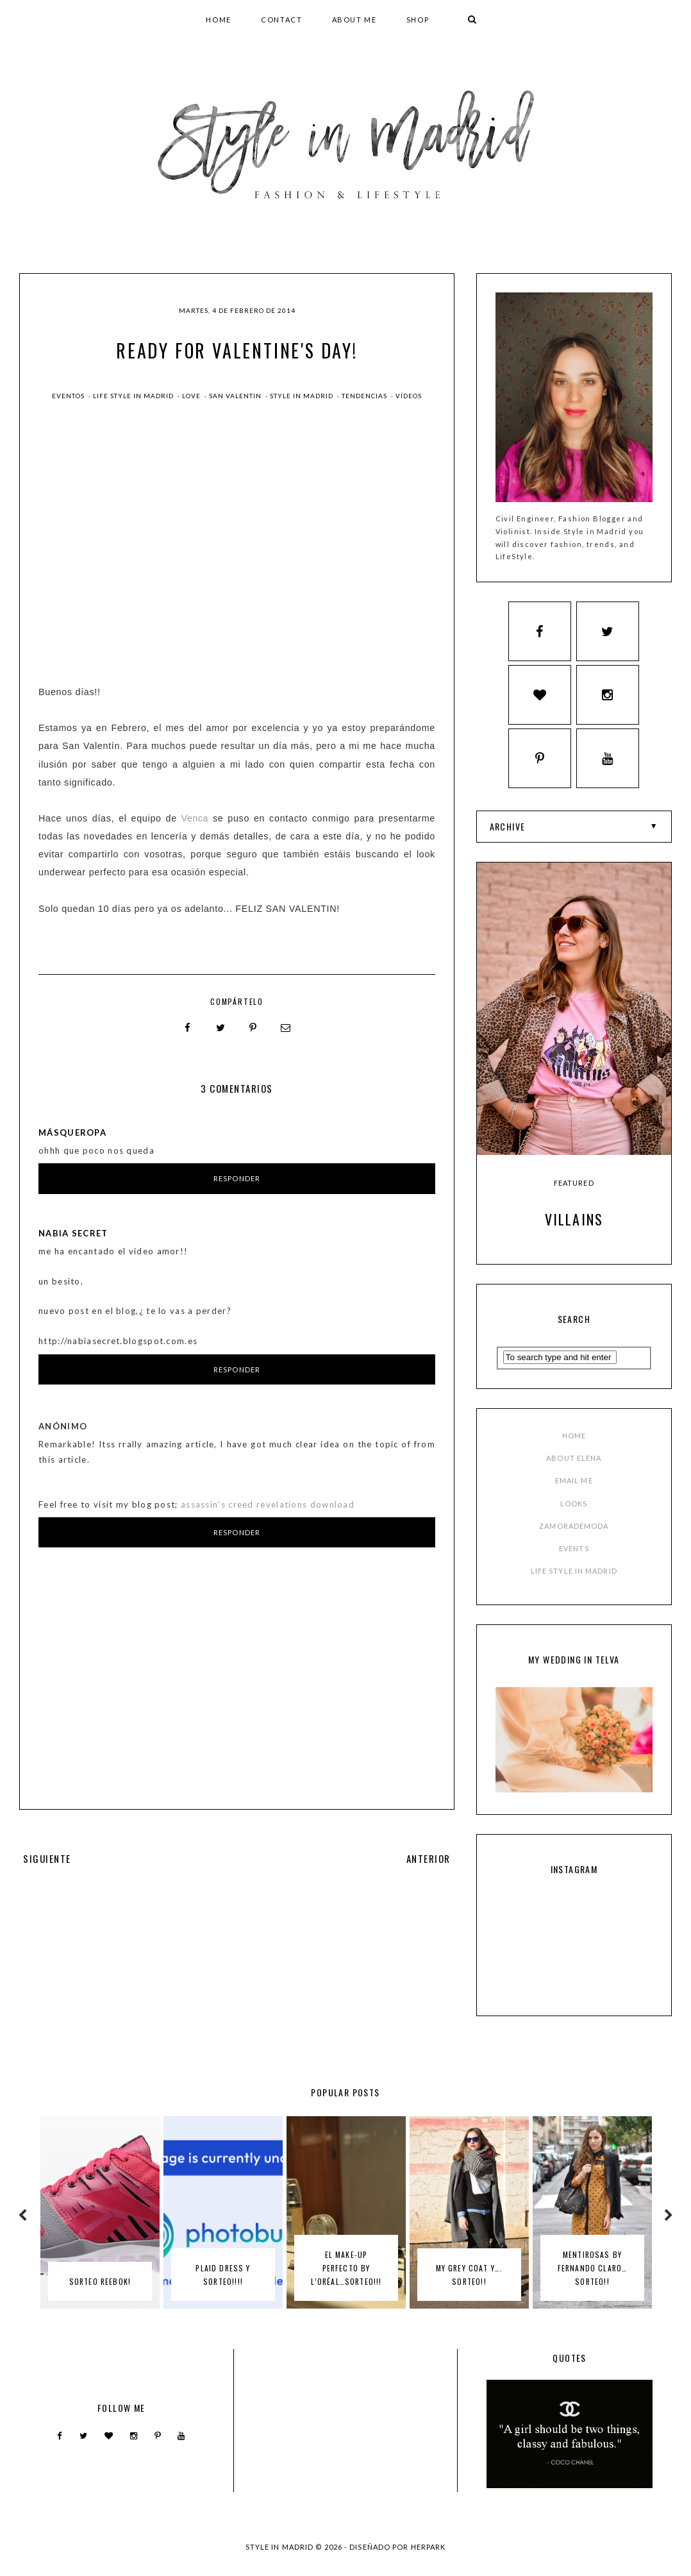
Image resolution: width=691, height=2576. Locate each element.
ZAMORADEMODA (573, 1538)
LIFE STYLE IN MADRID (574, 1583)
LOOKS (574, 1515)
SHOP (417, 19)
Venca (194, 818)
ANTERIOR (429, 1858)
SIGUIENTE (46, 1858)
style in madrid (302, 396)
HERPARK (428, 2559)
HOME (218, 19)
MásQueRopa (72, 1132)
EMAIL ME (574, 1492)
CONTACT (282, 19)
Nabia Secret (73, 1233)
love (192, 396)
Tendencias (365, 396)
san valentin (236, 396)
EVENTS (574, 1560)
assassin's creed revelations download (267, 1504)
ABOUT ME (354, 19)
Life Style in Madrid (134, 396)
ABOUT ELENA (573, 1470)
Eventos (69, 396)
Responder (236, 1178)
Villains (574, 1231)
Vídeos (408, 396)
